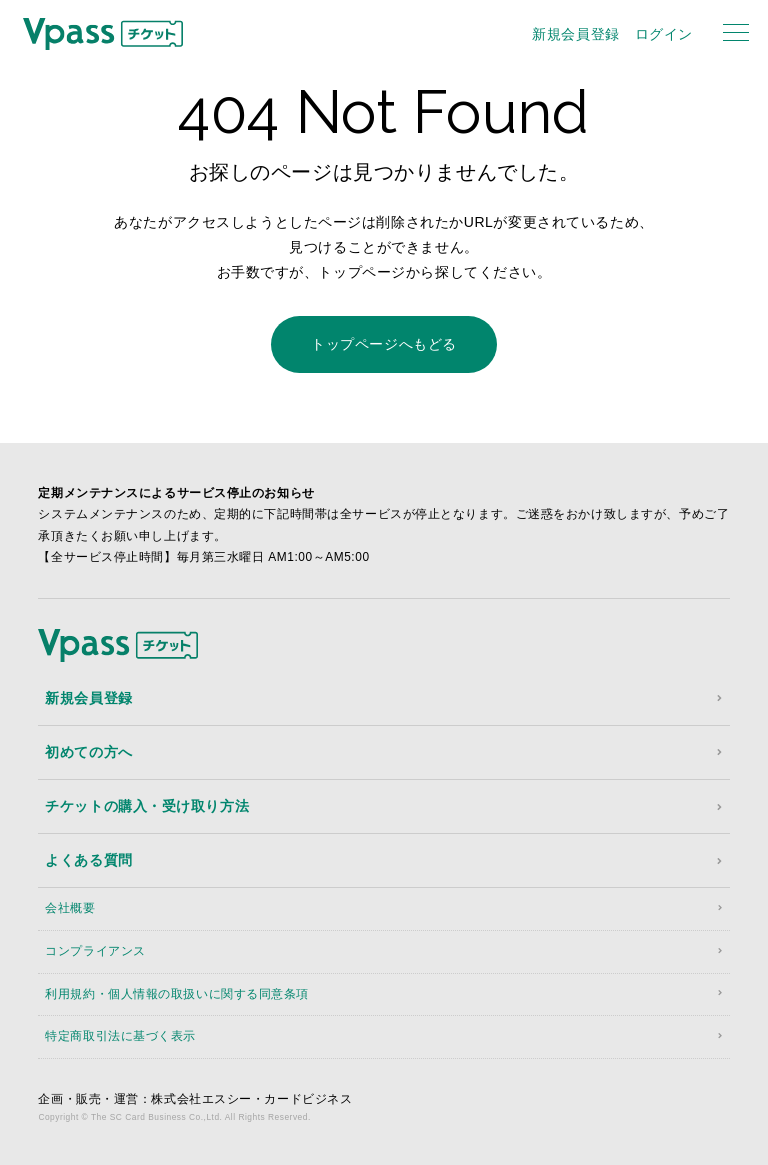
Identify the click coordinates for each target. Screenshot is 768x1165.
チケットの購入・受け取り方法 (147, 806)
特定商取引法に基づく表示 (120, 1036)
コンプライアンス (95, 951)
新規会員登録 (575, 34)
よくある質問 (88, 860)
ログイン (664, 34)
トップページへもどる (384, 344)
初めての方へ (88, 752)
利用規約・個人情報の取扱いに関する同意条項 (177, 994)
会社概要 (70, 908)
